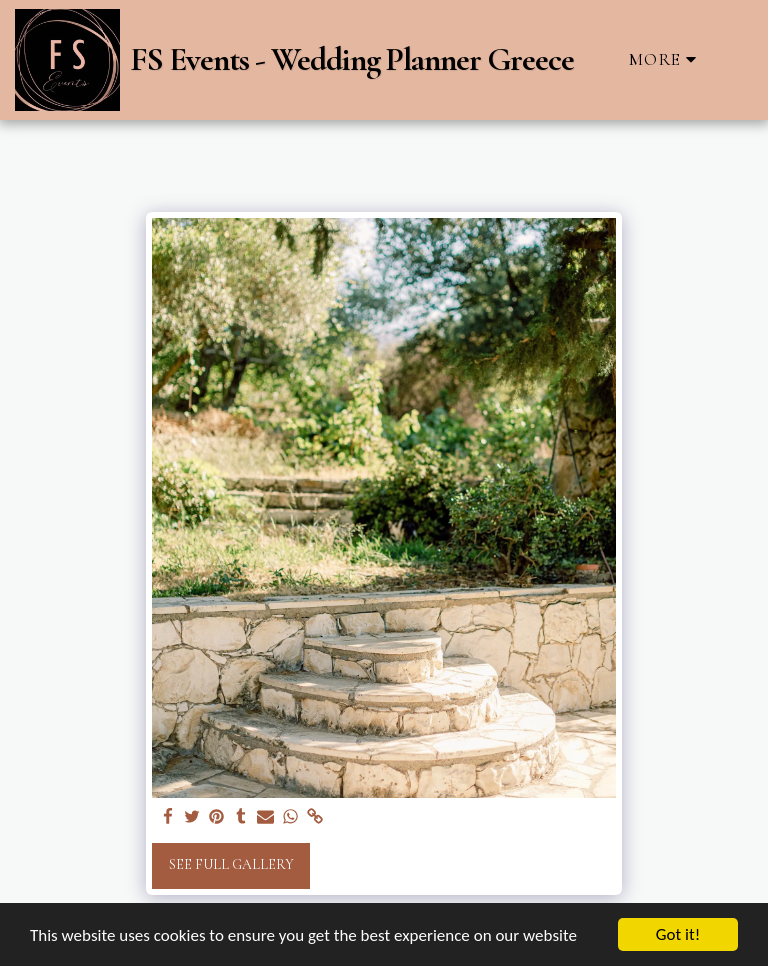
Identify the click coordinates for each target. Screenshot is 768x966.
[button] (736, 59)
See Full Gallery (231, 864)
